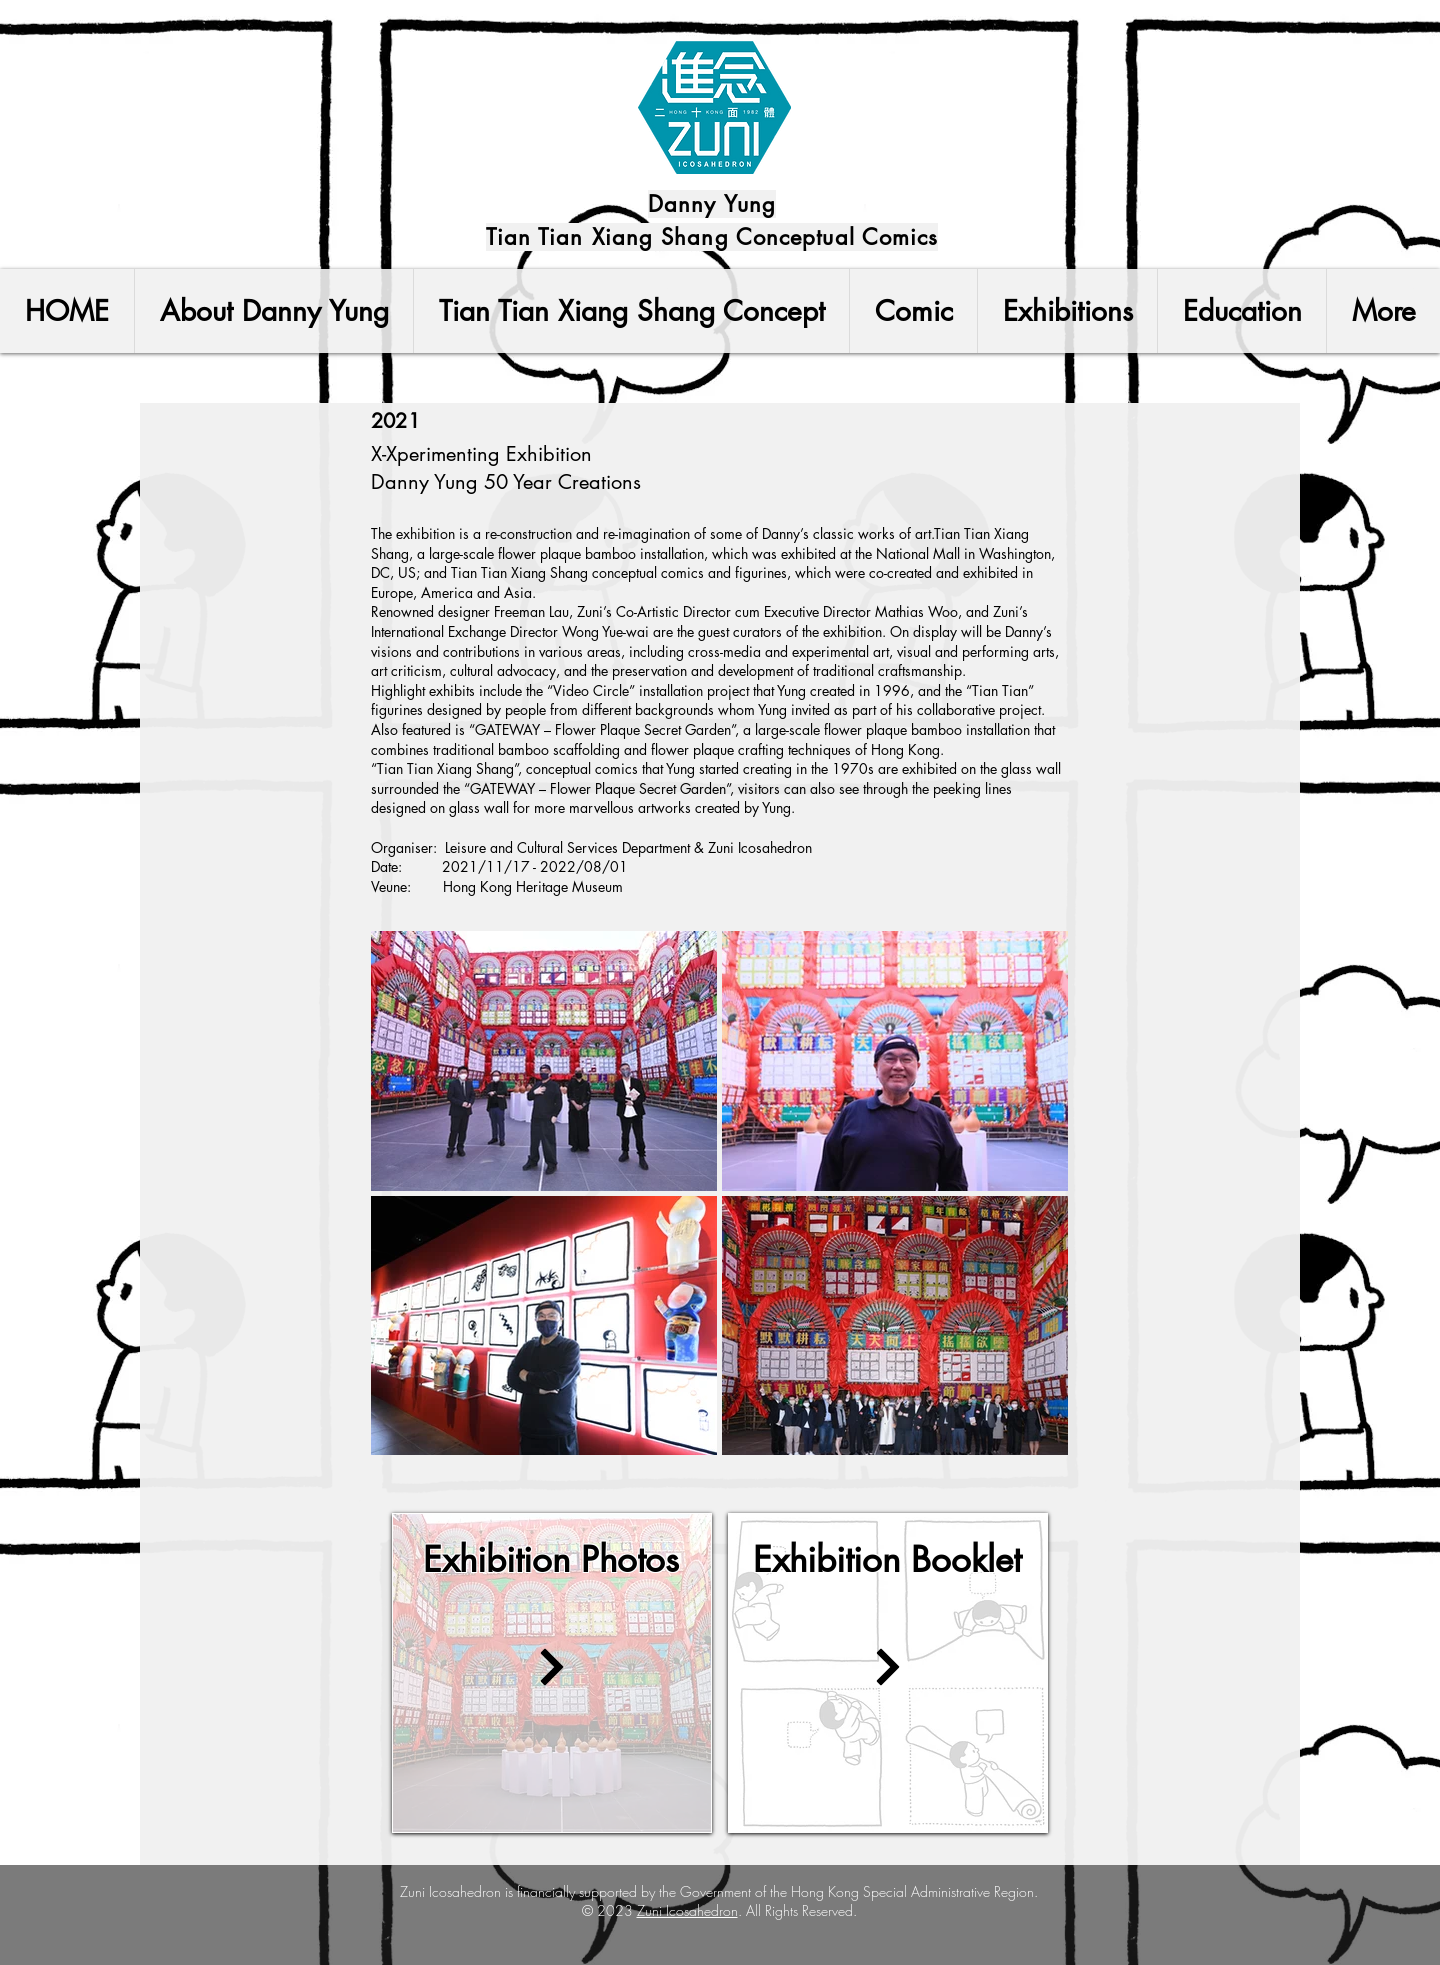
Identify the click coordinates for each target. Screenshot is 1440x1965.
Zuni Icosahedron (687, 1910)
